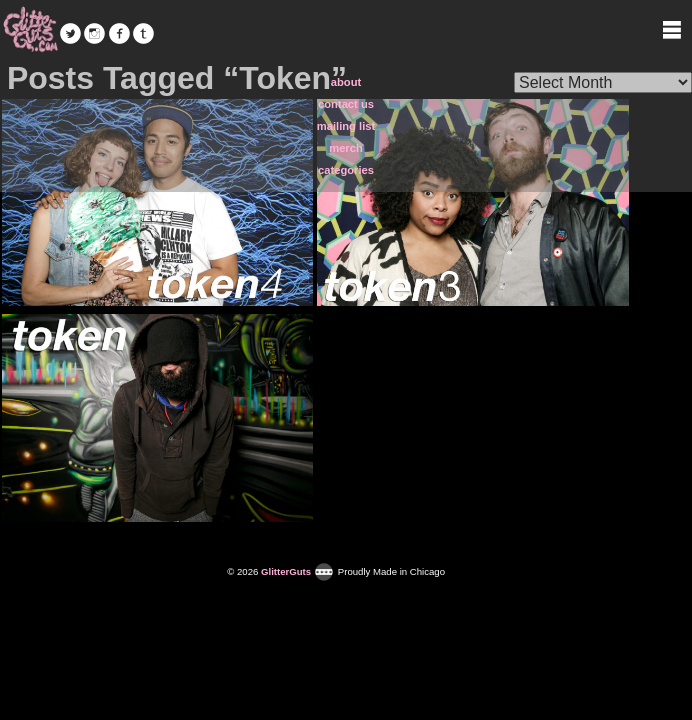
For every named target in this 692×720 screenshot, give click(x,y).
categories (346, 170)
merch (346, 148)
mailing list (346, 126)
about (346, 82)
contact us (346, 104)
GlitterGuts (30, 30)
